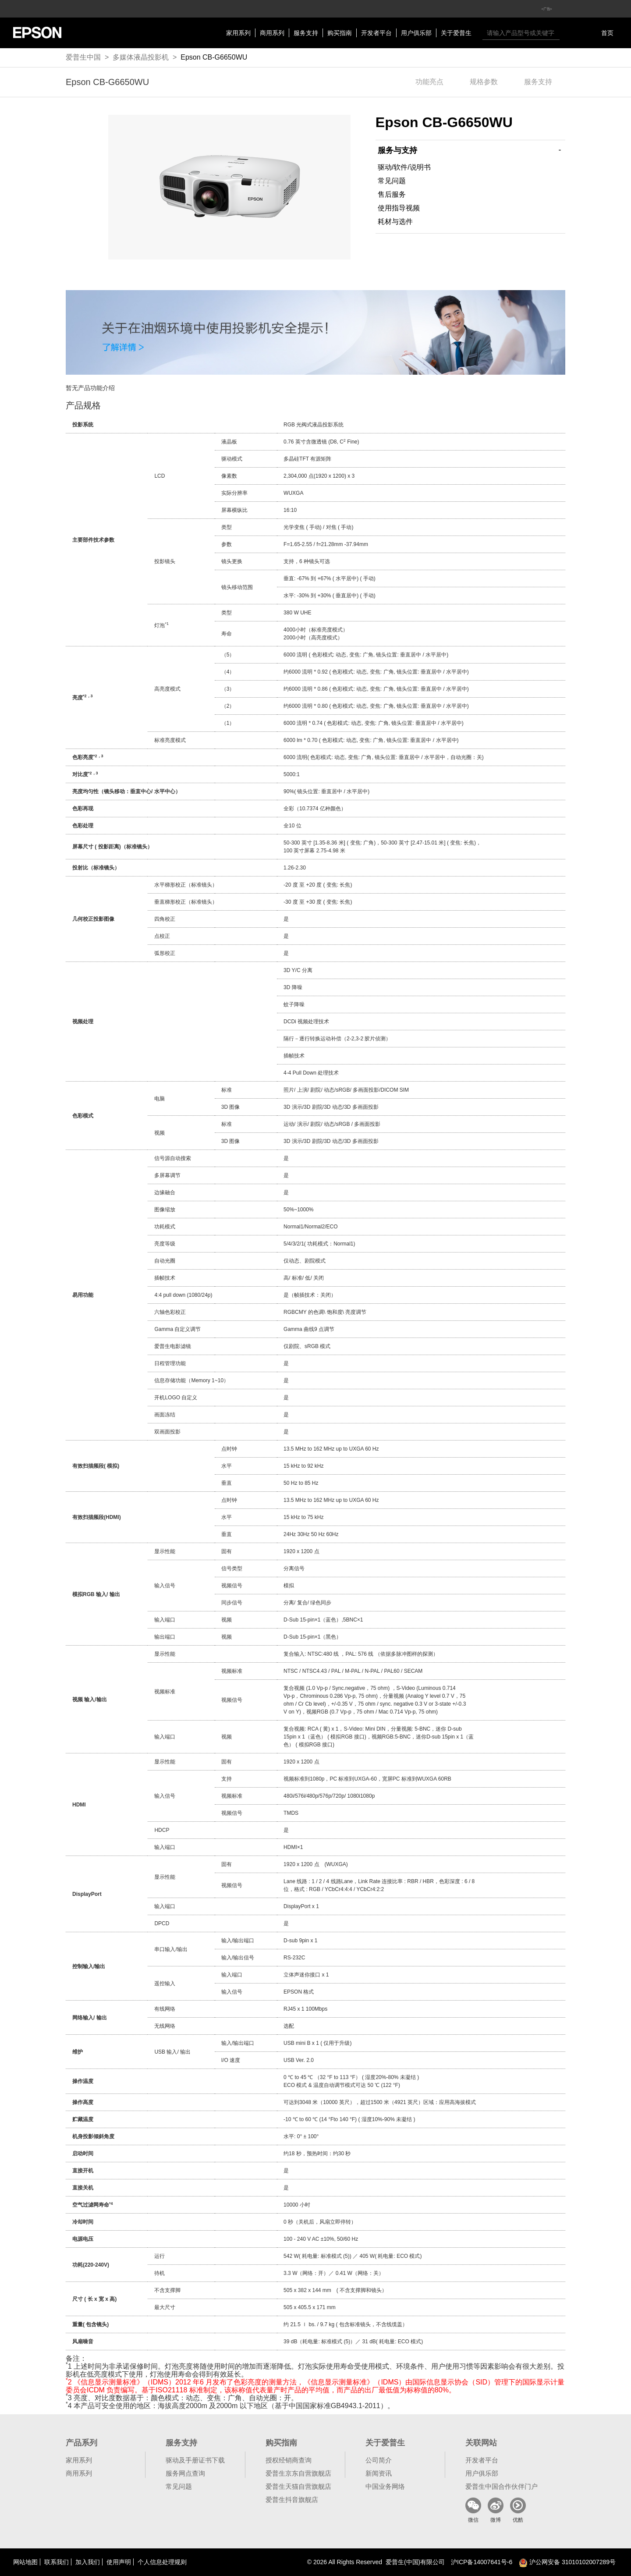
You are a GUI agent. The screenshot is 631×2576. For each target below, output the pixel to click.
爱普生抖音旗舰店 (292, 2499)
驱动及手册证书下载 (195, 2460)
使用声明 (118, 2561)
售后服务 (392, 194)
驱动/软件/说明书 (404, 167)
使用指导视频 (399, 208)
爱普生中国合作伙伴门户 (501, 2486)
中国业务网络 (385, 2486)
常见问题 (392, 181)
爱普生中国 (83, 57)
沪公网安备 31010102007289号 (567, 2561)
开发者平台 (376, 32)
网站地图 (25, 2561)
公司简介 (378, 2460)
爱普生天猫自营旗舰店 (298, 2486)
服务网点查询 (185, 2473)
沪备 (481, 2561)
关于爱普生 (456, 32)
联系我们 (56, 2561)
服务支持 (306, 32)
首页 (607, 32)
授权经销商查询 (289, 2460)
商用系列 (272, 32)
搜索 (568, 32)
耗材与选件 (395, 221)
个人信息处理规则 (162, 2561)
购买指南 (339, 32)
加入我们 (87, 2561)
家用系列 (238, 32)
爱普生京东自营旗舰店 (298, 2473)
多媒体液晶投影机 (141, 57)
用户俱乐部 (416, 32)
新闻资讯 (378, 2473)
